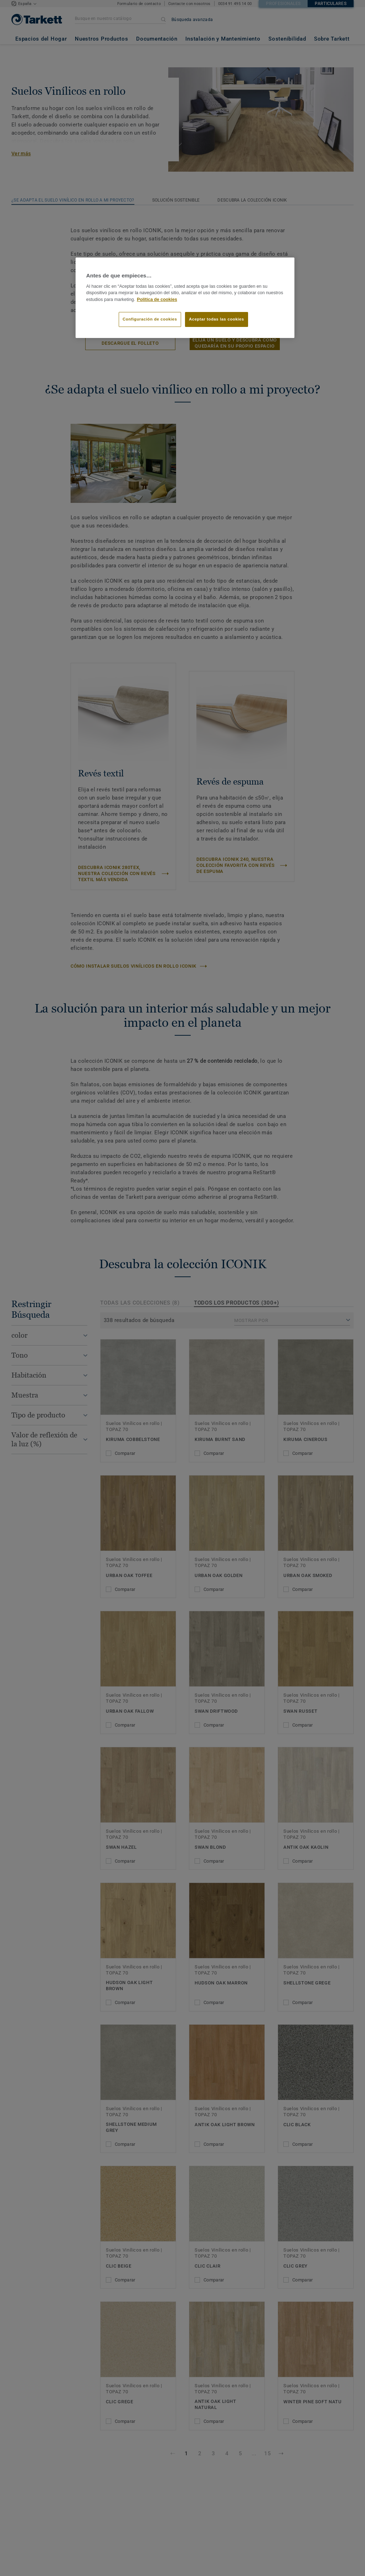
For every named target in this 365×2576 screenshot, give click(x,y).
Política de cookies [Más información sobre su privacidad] (157, 299)
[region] (185, 297)
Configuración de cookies (150, 319)
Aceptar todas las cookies (216, 319)
